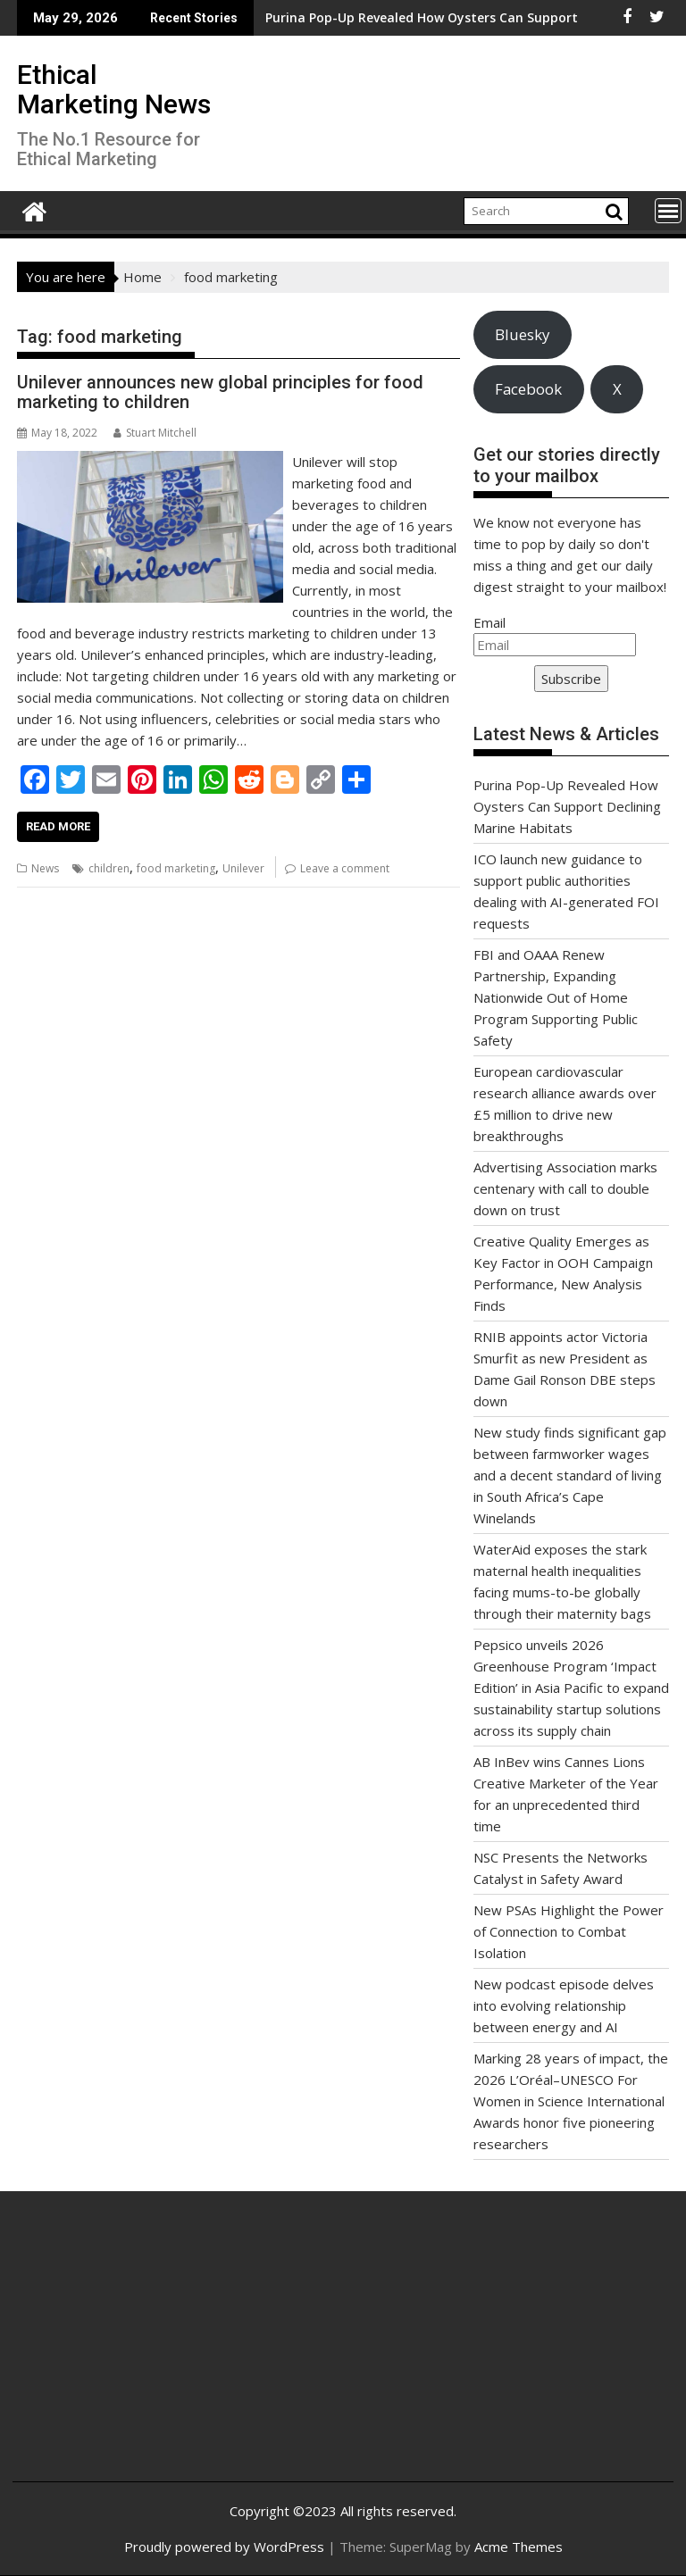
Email (489, 622)
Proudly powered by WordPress (224, 2546)
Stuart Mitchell (155, 432)
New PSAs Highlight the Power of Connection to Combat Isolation (568, 1931)
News (45, 868)
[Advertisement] (136, 2350)
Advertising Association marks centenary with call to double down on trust (565, 1188)
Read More (58, 826)
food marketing (176, 868)
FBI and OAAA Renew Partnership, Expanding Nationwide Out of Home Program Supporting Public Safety (555, 997)
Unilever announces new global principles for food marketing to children (220, 392)
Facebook (528, 389)
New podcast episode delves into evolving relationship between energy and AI (563, 2005)
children (109, 868)
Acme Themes (518, 2546)
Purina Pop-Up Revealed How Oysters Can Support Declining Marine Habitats (352, 17)
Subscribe (571, 679)
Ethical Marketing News (114, 89)
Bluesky (522, 334)
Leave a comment (344, 868)
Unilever (243, 868)
